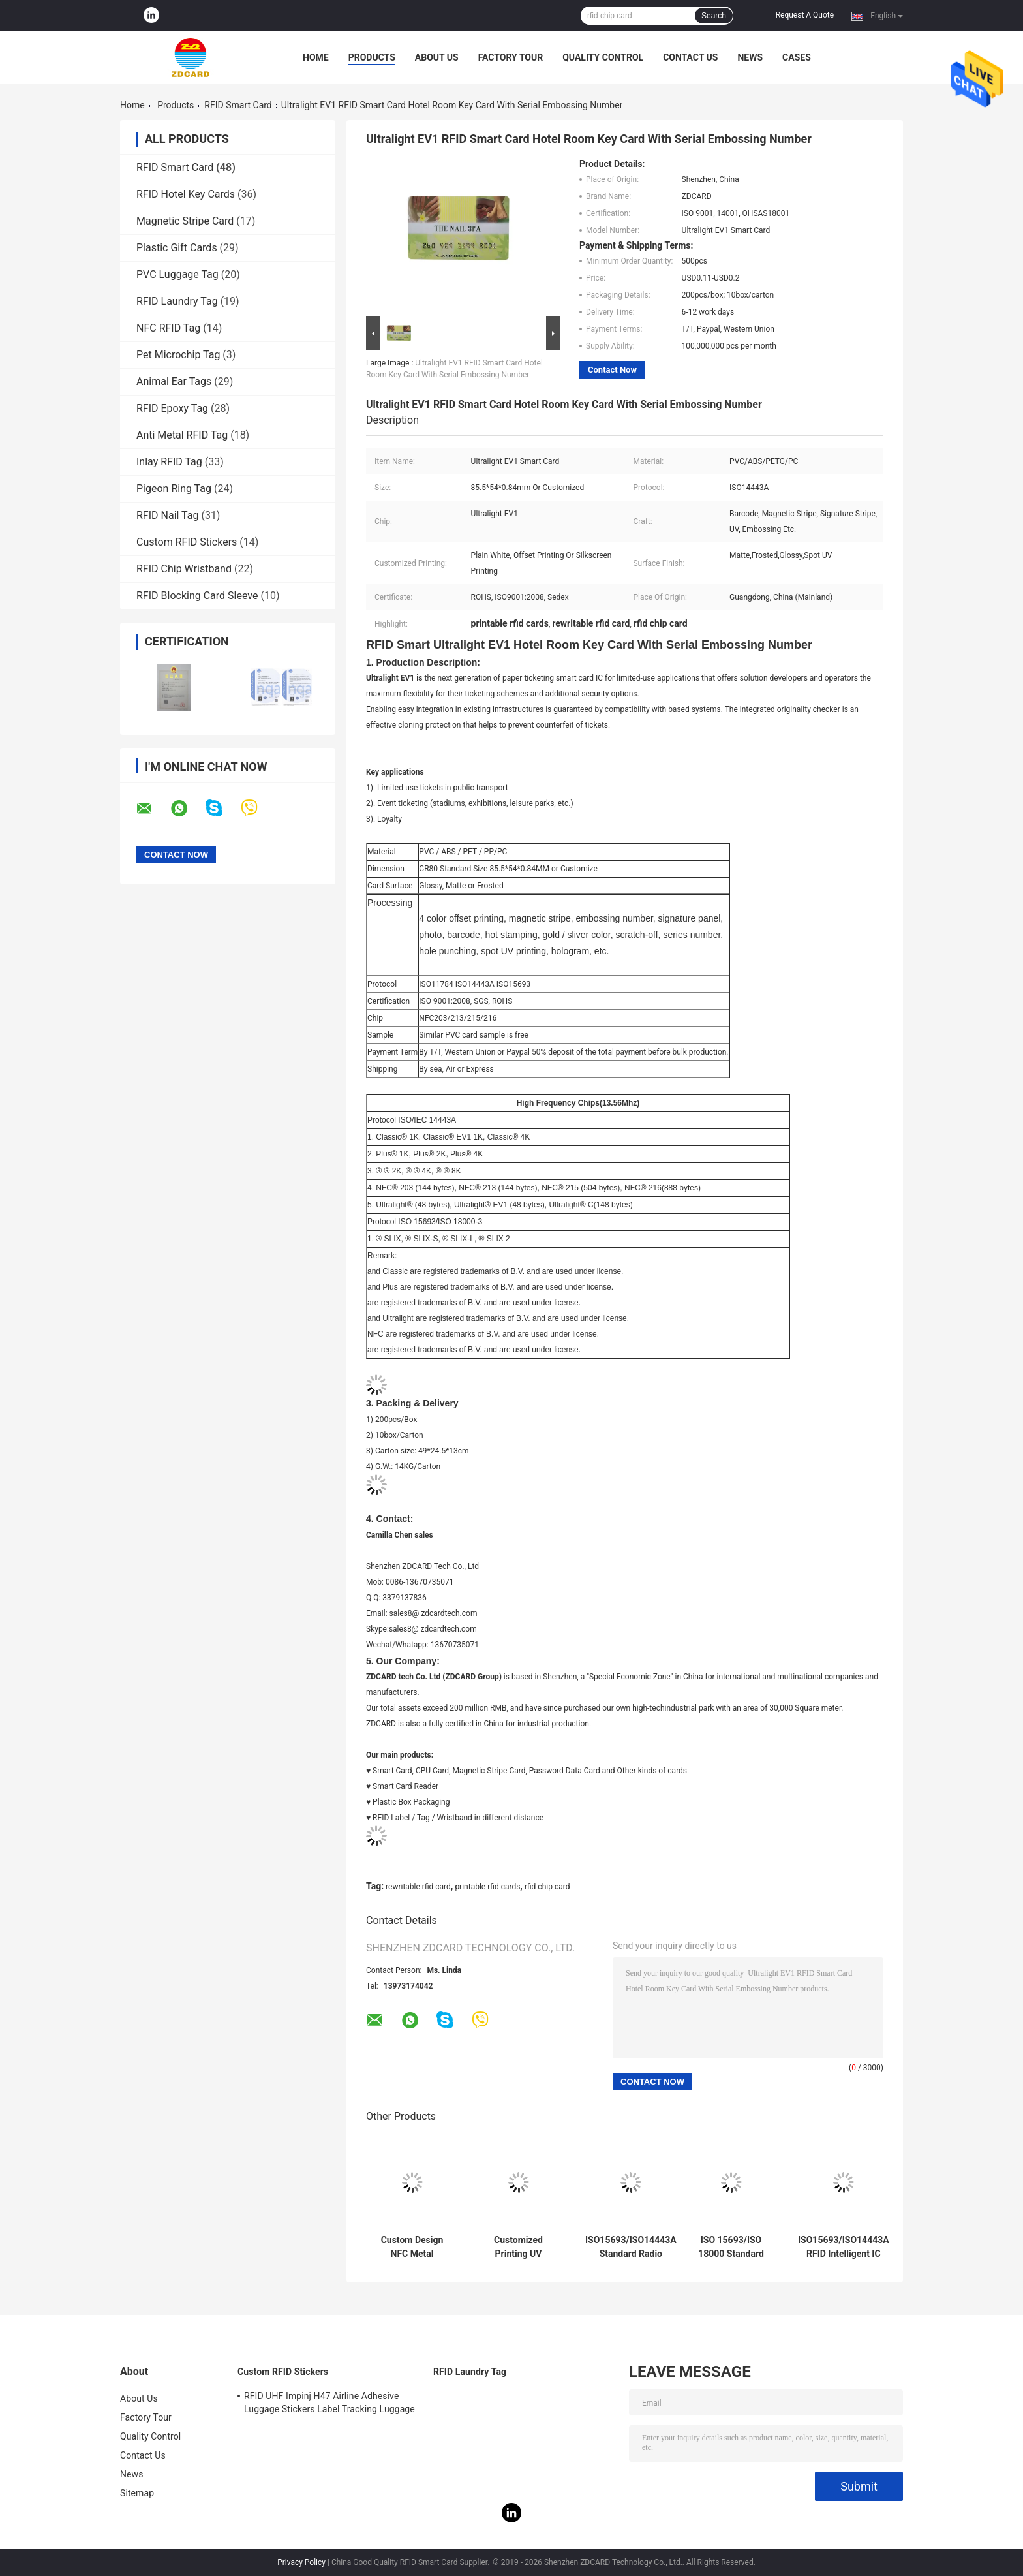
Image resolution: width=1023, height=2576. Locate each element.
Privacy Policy (301, 2562)
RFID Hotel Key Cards (185, 194)
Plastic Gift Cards (176, 247)
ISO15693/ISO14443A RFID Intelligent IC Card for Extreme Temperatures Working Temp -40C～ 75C (843, 2247)
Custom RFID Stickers (186, 542)
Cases (796, 57)
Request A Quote (805, 15)
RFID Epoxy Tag (172, 408)
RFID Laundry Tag (177, 301)
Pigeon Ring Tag (173, 488)
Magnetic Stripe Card (185, 221)
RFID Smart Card (237, 105)
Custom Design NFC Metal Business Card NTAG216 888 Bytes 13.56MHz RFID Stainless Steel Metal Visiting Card (412, 2247)
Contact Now (612, 370)
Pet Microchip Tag (178, 355)
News (750, 57)
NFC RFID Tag (168, 328)
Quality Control (602, 57)
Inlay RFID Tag (169, 462)
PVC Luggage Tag (177, 274)
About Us (437, 57)
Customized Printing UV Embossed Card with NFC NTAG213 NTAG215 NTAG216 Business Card (518, 2247)
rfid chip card (547, 1886)
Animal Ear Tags (173, 381)
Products (371, 57)
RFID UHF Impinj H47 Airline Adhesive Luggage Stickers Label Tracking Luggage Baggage (329, 2404)
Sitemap (137, 2493)
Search (713, 15)
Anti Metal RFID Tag (182, 435)
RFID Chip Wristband (184, 569)
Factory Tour (510, 57)
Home (316, 57)
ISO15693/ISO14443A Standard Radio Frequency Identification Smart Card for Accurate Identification (631, 2247)
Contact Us (690, 57)
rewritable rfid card (418, 1886)
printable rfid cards (487, 1886)
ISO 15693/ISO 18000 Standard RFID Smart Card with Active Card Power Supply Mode (731, 2247)
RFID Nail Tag (167, 515)
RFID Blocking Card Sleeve (197, 595)
